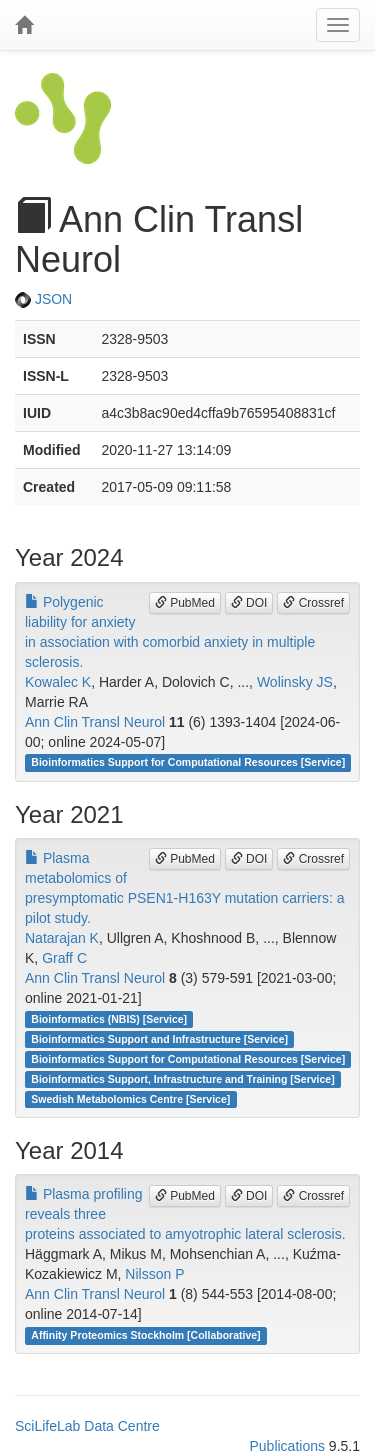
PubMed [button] (185, 603)
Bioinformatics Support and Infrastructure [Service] (159, 1039)
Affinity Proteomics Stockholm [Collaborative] (145, 1335)
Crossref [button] (313, 603)
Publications (287, 1446)
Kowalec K (58, 682)
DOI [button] (249, 603)
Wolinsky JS (295, 682)
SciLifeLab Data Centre (87, 1426)
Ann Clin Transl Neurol (95, 722)
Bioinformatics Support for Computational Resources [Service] (188, 763)
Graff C (64, 958)
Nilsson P (154, 1274)
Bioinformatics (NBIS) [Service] (109, 1019)
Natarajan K (62, 938)
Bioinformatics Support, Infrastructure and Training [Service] (182, 1079)
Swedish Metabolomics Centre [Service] (130, 1099)
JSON (43, 299)
